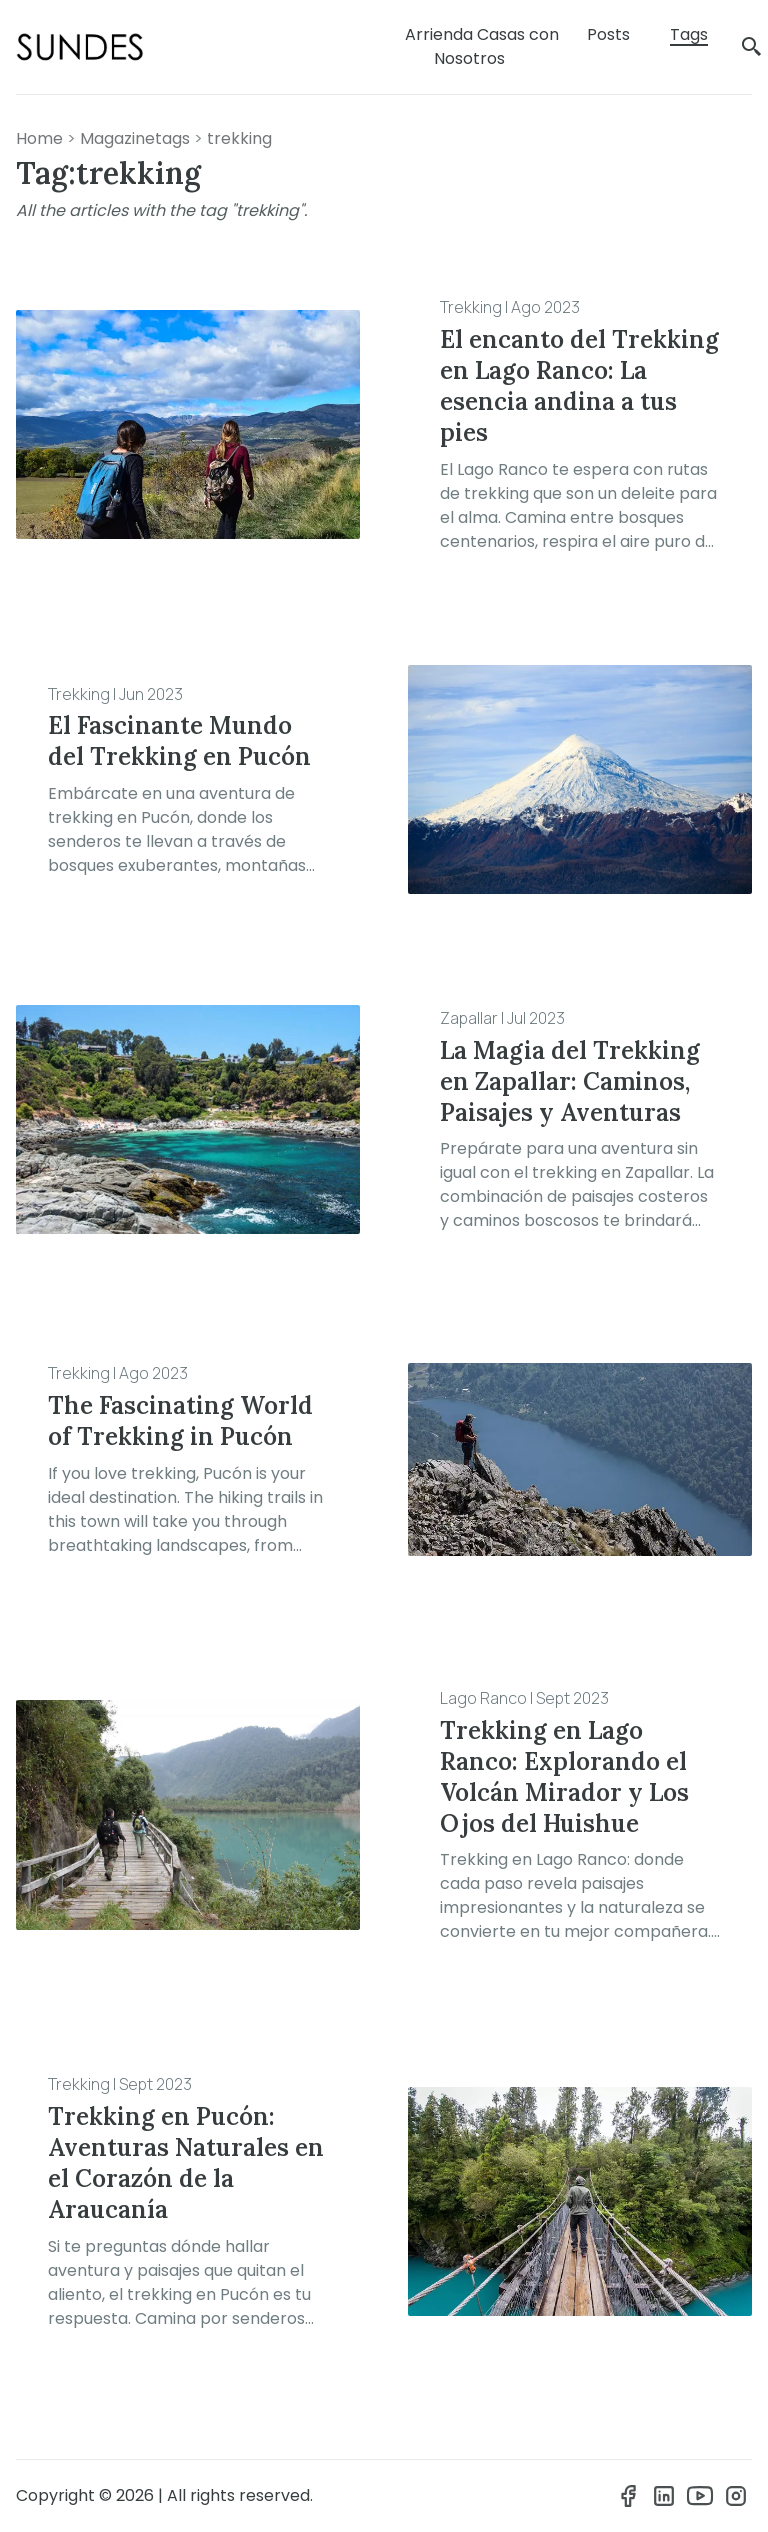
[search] (752, 47)
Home (39, 138)
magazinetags (135, 138)
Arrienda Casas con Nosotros (482, 46)
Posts (608, 34)
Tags (689, 34)
